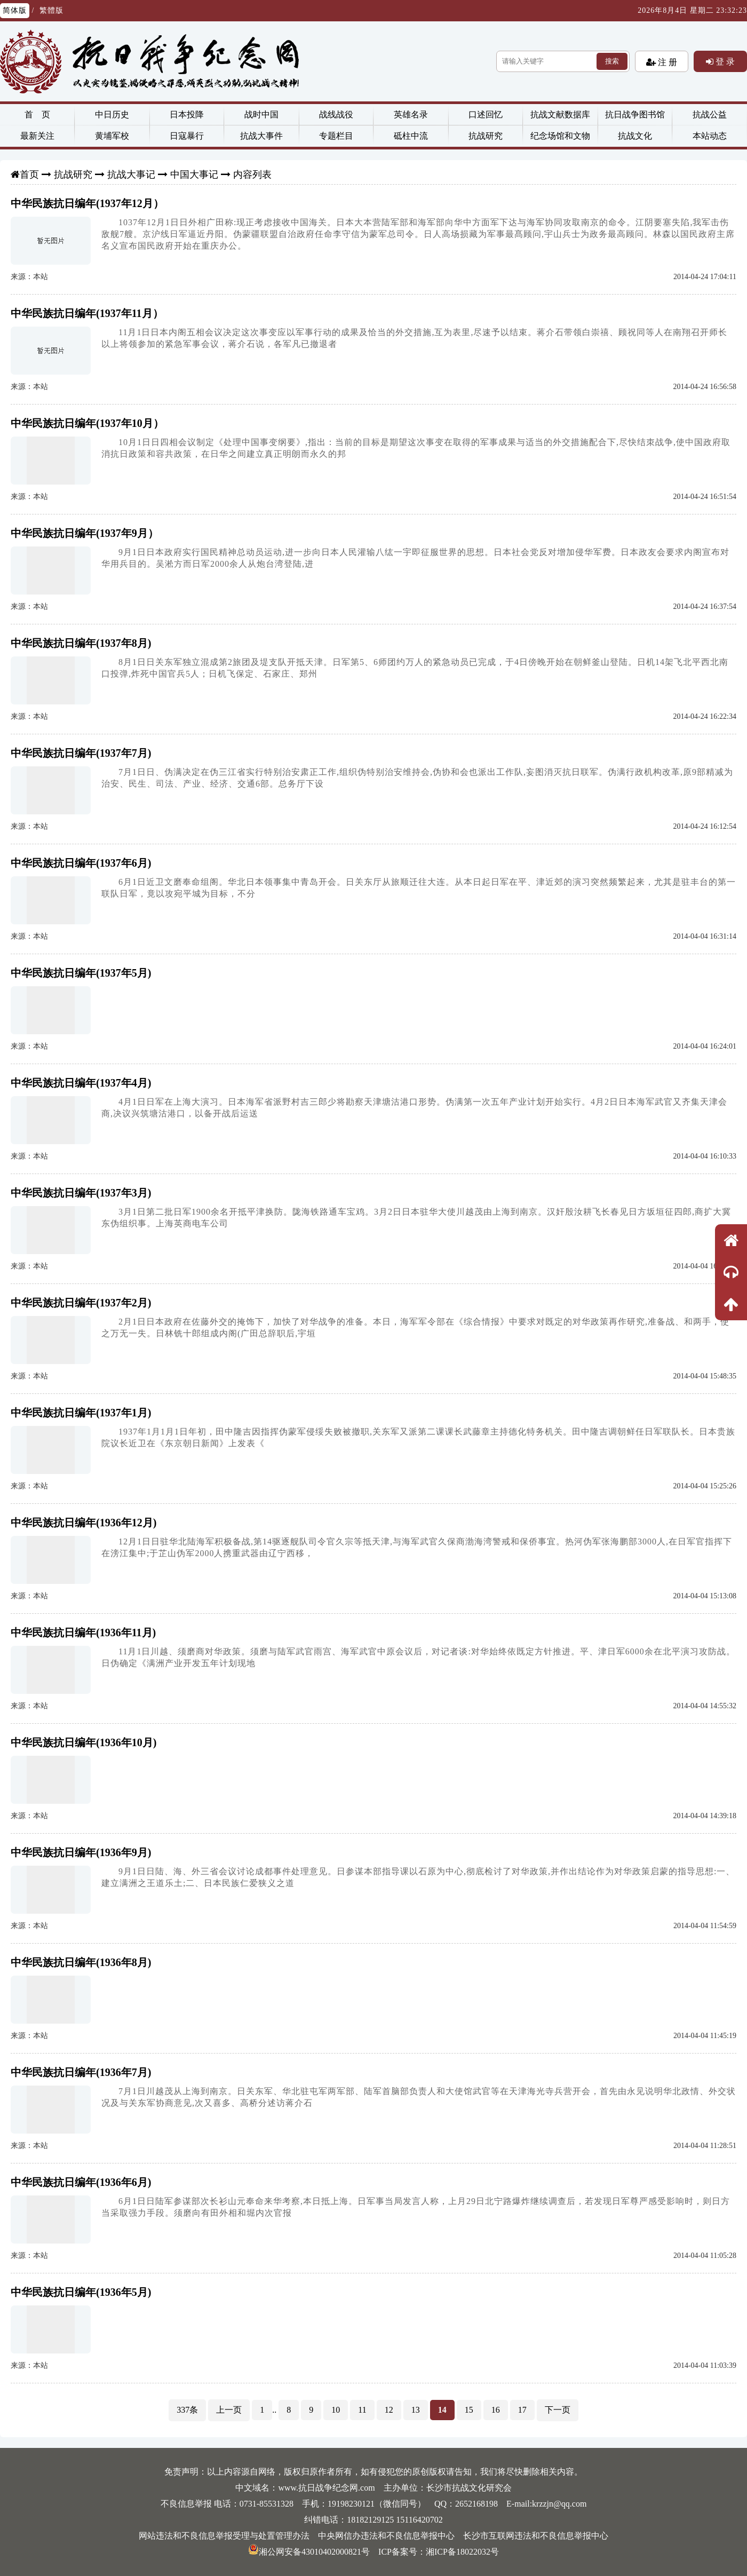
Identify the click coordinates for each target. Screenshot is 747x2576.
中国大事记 (194, 174)
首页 (29, 174)
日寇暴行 (187, 135)
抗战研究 (485, 135)
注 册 (666, 62)
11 (362, 2409)
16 (495, 2409)
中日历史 (112, 114)
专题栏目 (336, 135)
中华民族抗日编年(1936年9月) (81, 1852)
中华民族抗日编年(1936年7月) (81, 2072)
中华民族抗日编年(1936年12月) (83, 1522)
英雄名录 (411, 114)
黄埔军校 (112, 135)
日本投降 (187, 114)
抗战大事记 (131, 174)
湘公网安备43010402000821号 (309, 2551)
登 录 (724, 61)
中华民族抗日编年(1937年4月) (81, 1083)
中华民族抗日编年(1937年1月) (81, 1412)
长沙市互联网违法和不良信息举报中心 (535, 2535)
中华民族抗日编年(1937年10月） (87, 423)
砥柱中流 (411, 135)
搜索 (612, 61)
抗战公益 (710, 114)
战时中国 (261, 114)
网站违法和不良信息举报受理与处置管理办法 (224, 2535)
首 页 (37, 114)
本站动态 (710, 135)
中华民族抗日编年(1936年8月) (81, 1962)
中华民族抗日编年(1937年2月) (81, 1303)
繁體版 (51, 10)
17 (522, 2409)
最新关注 (37, 135)
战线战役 (336, 114)
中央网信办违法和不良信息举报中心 (386, 2535)
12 (389, 2409)
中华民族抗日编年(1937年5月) (81, 973)
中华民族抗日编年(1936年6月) (81, 2182)
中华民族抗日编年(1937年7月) (81, 753)
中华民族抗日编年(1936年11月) (83, 1632)
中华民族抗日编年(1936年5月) (81, 2292)
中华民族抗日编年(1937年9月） (84, 533)
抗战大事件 (261, 135)
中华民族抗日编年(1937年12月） (87, 203)
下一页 (557, 2409)
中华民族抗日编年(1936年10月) (83, 1742)
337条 (187, 2409)
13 (415, 2409)
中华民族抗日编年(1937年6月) (81, 863)
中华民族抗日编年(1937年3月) (81, 1193)
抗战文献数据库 (560, 114)
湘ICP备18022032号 (462, 2551)
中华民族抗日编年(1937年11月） (87, 313)
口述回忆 (485, 114)
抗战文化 (635, 135)
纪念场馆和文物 (560, 135)
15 (469, 2409)
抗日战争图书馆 (635, 114)
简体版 (15, 10)
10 (335, 2409)
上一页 (229, 2409)
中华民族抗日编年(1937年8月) (81, 643)
